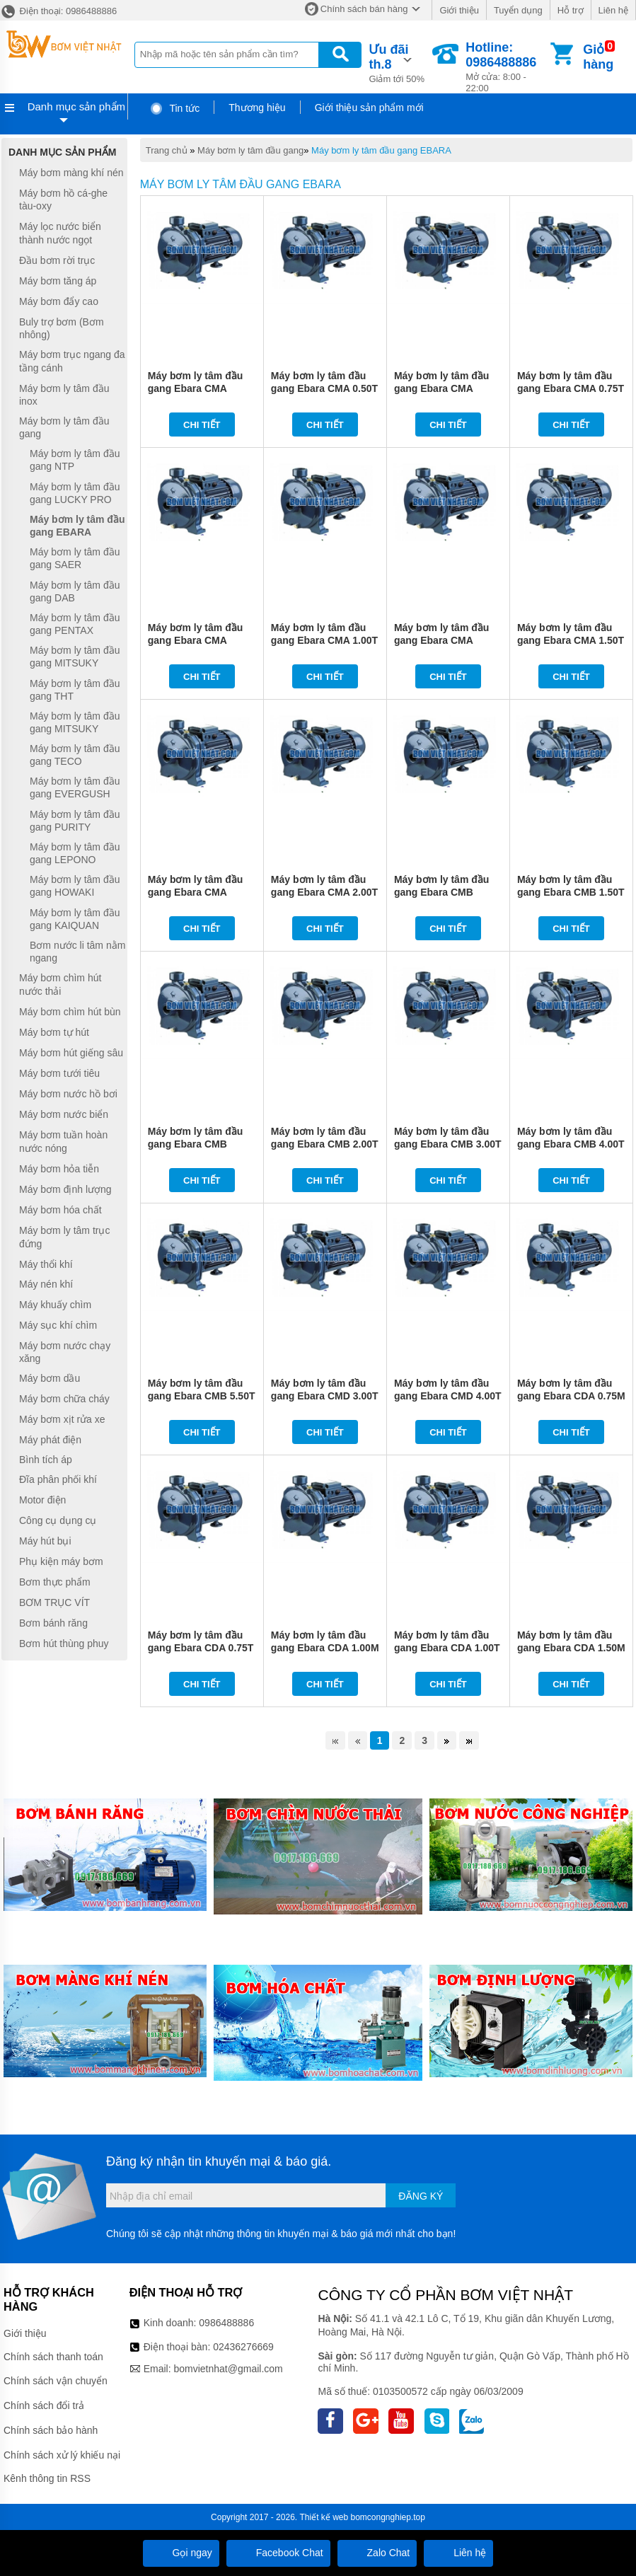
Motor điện (42, 1500)
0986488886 (226, 2322)
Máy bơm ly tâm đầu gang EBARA (381, 150)
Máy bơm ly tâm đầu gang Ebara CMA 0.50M (195, 388)
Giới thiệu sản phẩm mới (369, 107)
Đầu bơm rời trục (57, 260)
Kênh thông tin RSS (47, 2478)
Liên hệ (613, 10)
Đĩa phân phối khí (58, 1479)
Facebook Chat (278, 2552)
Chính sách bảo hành (51, 2430)
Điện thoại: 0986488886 (58, 11)
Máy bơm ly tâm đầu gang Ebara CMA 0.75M (441, 388)
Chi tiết (202, 425)
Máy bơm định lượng (65, 1189)
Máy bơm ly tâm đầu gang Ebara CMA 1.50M (441, 640)
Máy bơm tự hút (54, 1032)
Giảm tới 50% (399, 62)
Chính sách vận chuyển (56, 2380)
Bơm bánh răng (53, 1623)
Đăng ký (420, 2196)
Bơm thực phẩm (55, 1582)
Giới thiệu (458, 10)
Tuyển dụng (518, 10)
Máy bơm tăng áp (57, 281)
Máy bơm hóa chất (60, 1209)
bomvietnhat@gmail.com (227, 2368)
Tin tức (174, 108)
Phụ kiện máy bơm (61, 1561)
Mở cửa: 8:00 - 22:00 (507, 66)
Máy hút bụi (45, 1541)
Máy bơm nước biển (63, 1114)
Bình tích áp (45, 1459)
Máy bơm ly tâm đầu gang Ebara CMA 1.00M (195, 640)
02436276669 (243, 2346)
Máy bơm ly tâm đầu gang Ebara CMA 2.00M (195, 892)
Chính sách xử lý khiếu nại (62, 2455)
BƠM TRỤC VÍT (54, 1602)
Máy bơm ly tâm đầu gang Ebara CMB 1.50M (441, 892)
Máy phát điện (50, 1439)
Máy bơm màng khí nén (71, 172)
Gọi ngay (181, 2552)
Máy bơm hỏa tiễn (59, 1168)
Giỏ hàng (598, 56)
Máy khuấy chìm (55, 1304)
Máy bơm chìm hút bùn (70, 1011)
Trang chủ (166, 150)
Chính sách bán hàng (364, 9)
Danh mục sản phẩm (76, 106)
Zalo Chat (377, 2552)
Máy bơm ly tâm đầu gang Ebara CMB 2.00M (195, 1144)
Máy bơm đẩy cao (58, 301)
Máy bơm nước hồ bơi (68, 1093)
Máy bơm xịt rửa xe (62, 1419)
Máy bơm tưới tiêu (59, 1073)
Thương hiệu (257, 107)
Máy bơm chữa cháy (64, 1398)
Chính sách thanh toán (53, 2356)
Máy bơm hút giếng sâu (71, 1052)
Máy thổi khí (46, 1264)
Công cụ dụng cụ (58, 1520)
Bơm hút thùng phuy (64, 1643)
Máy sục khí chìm (58, 1325)
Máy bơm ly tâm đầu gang (250, 150)
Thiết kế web (323, 2517)
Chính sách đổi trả (44, 2405)
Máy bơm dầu (49, 1378)
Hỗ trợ (570, 10)
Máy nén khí (46, 1284)
